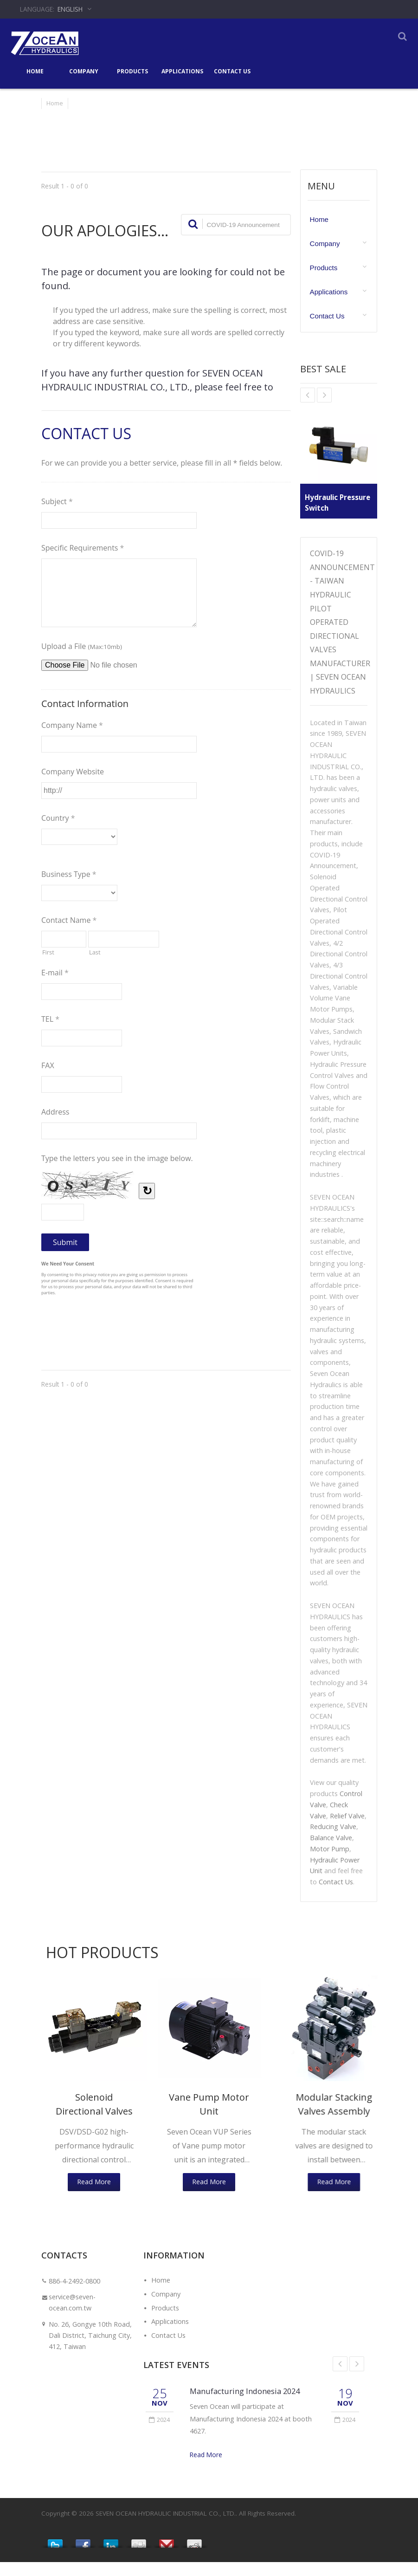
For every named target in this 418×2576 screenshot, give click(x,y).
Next (356, 2377)
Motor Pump (329, 1862)
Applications (182, 70)
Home (35, 70)
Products (132, 70)
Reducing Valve (333, 1840)
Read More (206, 2468)
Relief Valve (347, 1829)
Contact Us (232, 70)
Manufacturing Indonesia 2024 (245, 2405)
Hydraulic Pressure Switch (334, 502)
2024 (159, 2433)
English (70, 9)
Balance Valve (331, 1851)
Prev (340, 2377)
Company (83, 70)
